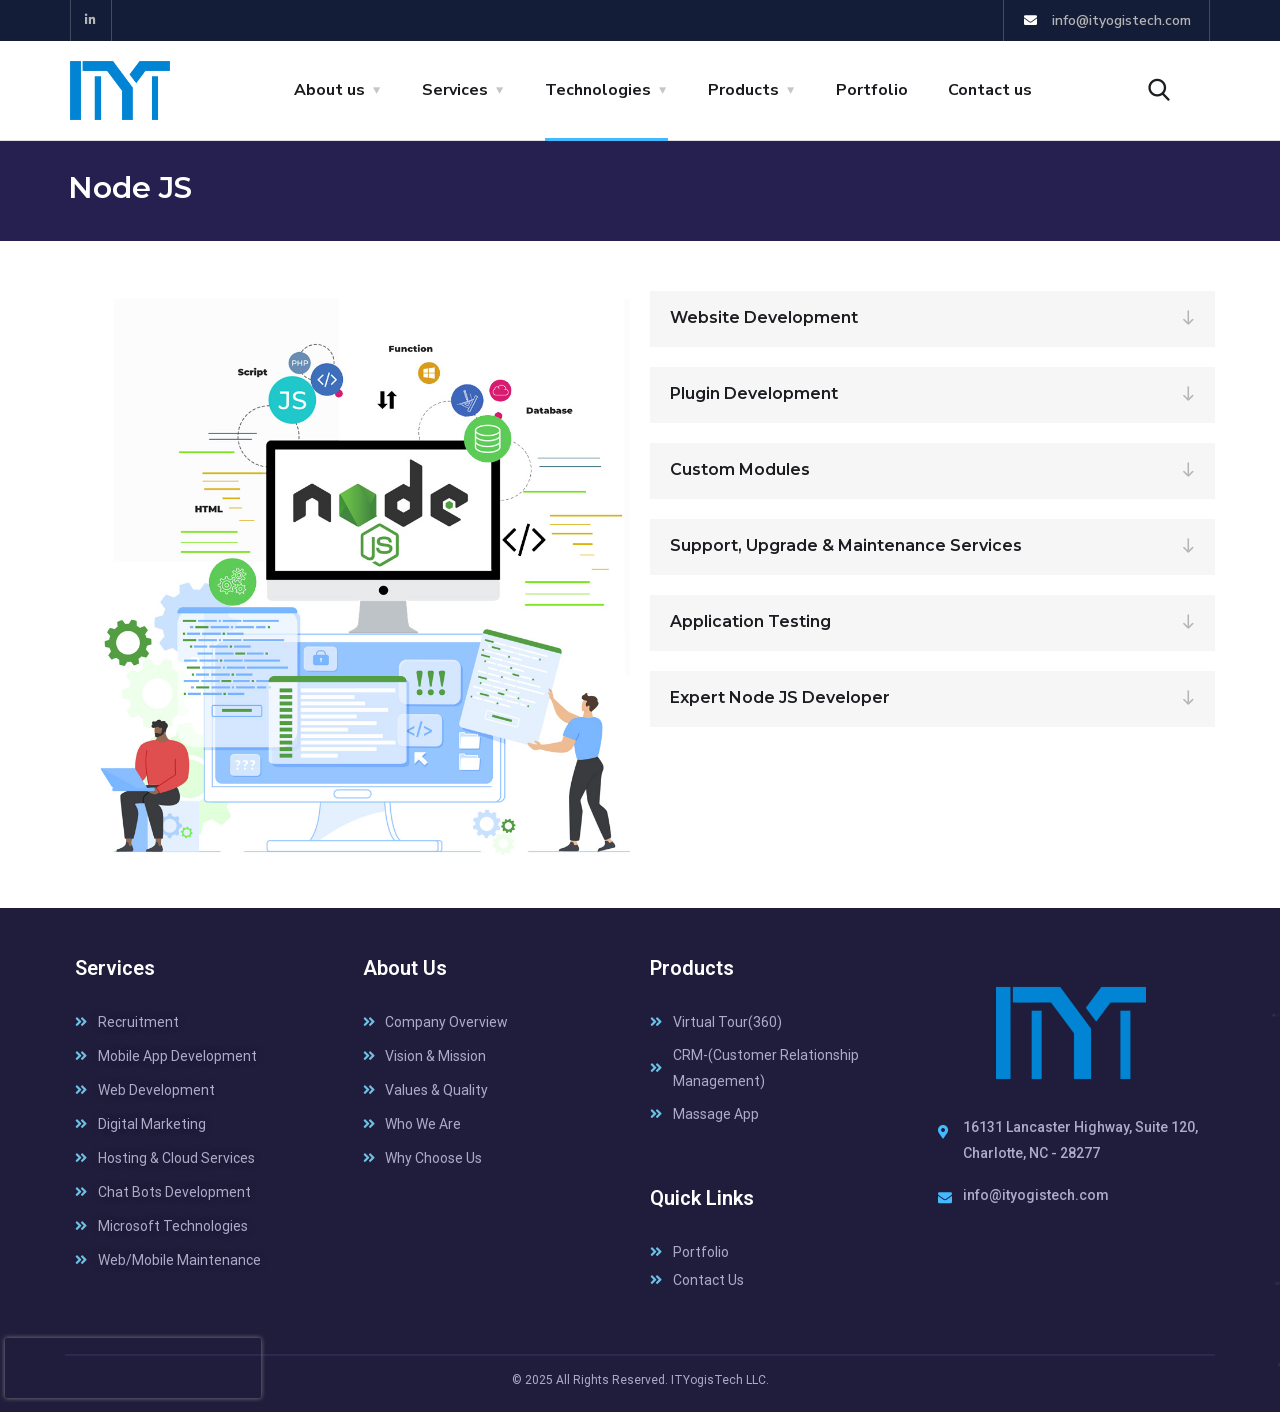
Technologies (598, 90)
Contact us (990, 90)
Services (455, 90)
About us (329, 90)
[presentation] (133, 1368)
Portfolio (872, 90)
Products (743, 90)
